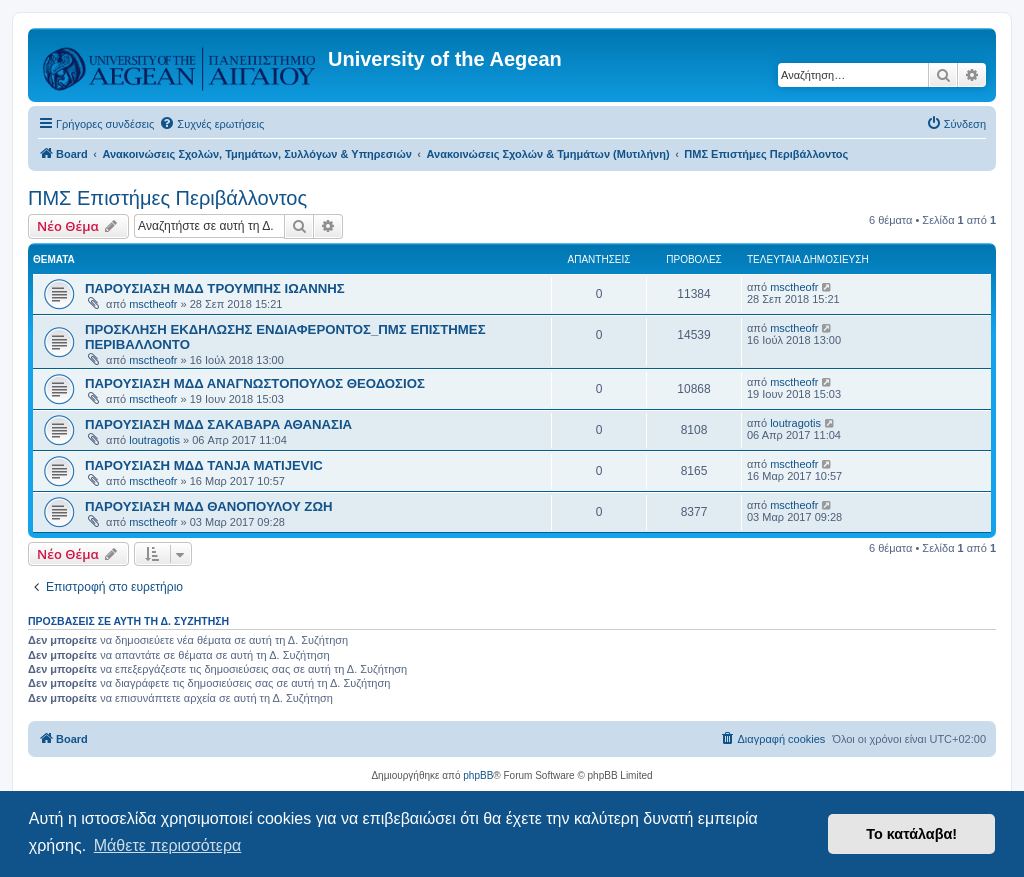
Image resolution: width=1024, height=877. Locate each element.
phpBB (478, 775)
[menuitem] (211, 124)
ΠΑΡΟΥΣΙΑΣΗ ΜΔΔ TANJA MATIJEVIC (204, 465)
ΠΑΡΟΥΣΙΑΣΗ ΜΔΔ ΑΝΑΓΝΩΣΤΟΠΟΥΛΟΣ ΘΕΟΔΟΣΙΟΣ (255, 383)
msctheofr (153, 304)
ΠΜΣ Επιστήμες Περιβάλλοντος (167, 198)
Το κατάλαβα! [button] (911, 834)
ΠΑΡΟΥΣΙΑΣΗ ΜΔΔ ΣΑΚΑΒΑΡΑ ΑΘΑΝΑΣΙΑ (218, 424)
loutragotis (154, 440)
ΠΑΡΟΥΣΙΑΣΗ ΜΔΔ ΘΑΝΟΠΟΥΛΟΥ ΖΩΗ (209, 506)
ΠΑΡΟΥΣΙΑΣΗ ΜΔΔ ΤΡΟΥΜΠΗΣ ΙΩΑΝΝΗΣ (215, 288)
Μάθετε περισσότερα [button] (168, 845)
